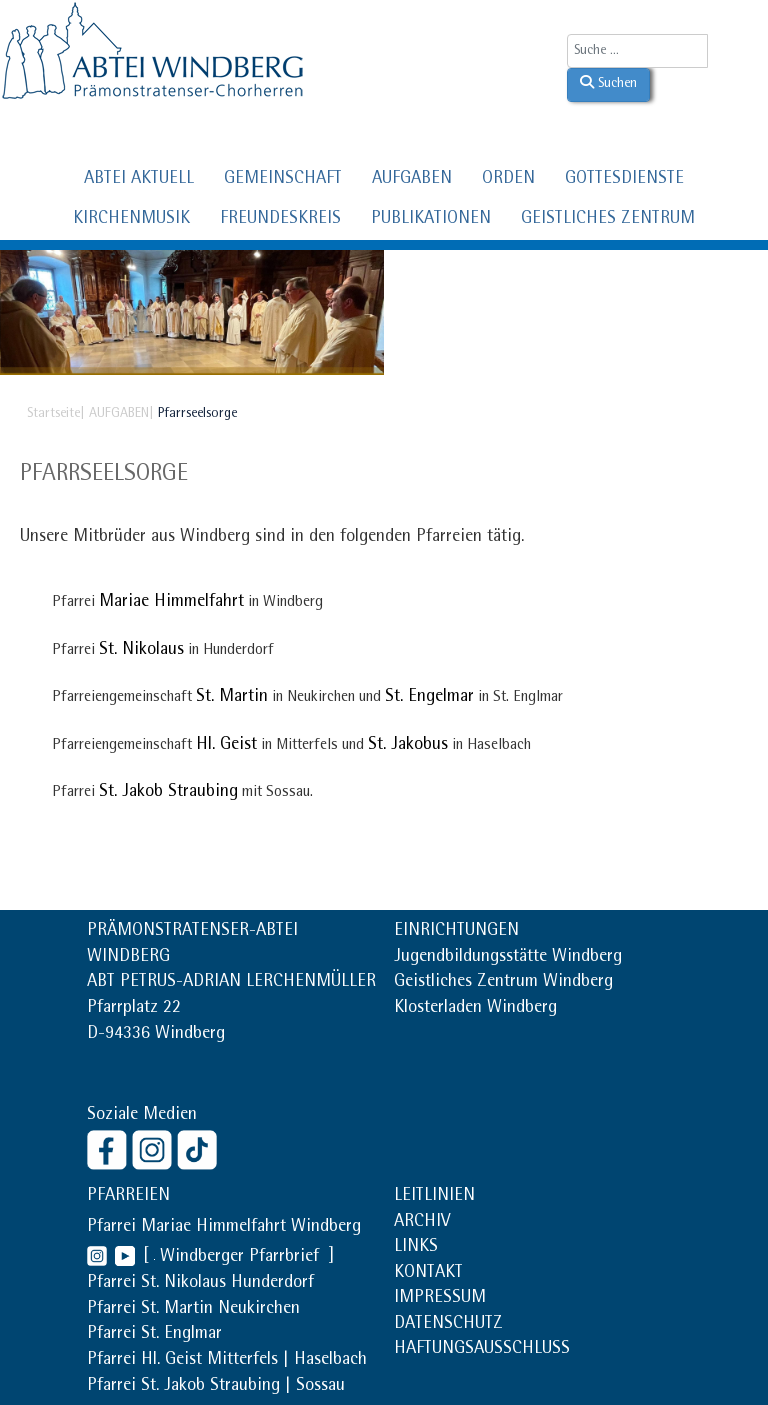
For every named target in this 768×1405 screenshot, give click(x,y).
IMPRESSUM (440, 1299)
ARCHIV (422, 1223)
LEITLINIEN (434, 1197)
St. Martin (232, 698)
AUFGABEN (412, 180)
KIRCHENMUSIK (131, 220)
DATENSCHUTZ (448, 1325)
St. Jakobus (408, 746)
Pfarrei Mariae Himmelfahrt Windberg (224, 1228)
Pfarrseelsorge (104, 475)
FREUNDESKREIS (280, 220)
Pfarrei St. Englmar (154, 1335)
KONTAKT (428, 1274)
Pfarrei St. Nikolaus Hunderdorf (200, 1284)
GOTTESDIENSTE (624, 180)
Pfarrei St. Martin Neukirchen (193, 1310)
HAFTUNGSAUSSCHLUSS (482, 1350)
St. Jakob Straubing (168, 793)
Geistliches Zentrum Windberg (503, 983)
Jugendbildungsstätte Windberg (508, 958)
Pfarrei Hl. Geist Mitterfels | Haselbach (227, 1361)
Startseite (53, 414)
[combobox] (637, 51)
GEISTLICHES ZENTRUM (608, 220)
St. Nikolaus (141, 651)
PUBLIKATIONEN (431, 220)
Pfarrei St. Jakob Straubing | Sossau (216, 1387)
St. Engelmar (429, 698)
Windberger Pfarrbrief (242, 1258)
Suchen (608, 83)
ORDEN (508, 180)
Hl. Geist (226, 746)
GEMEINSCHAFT (283, 180)
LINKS (416, 1248)
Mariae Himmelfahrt (171, 603)
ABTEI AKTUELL (139, 180)
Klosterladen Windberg (475, 1009)
